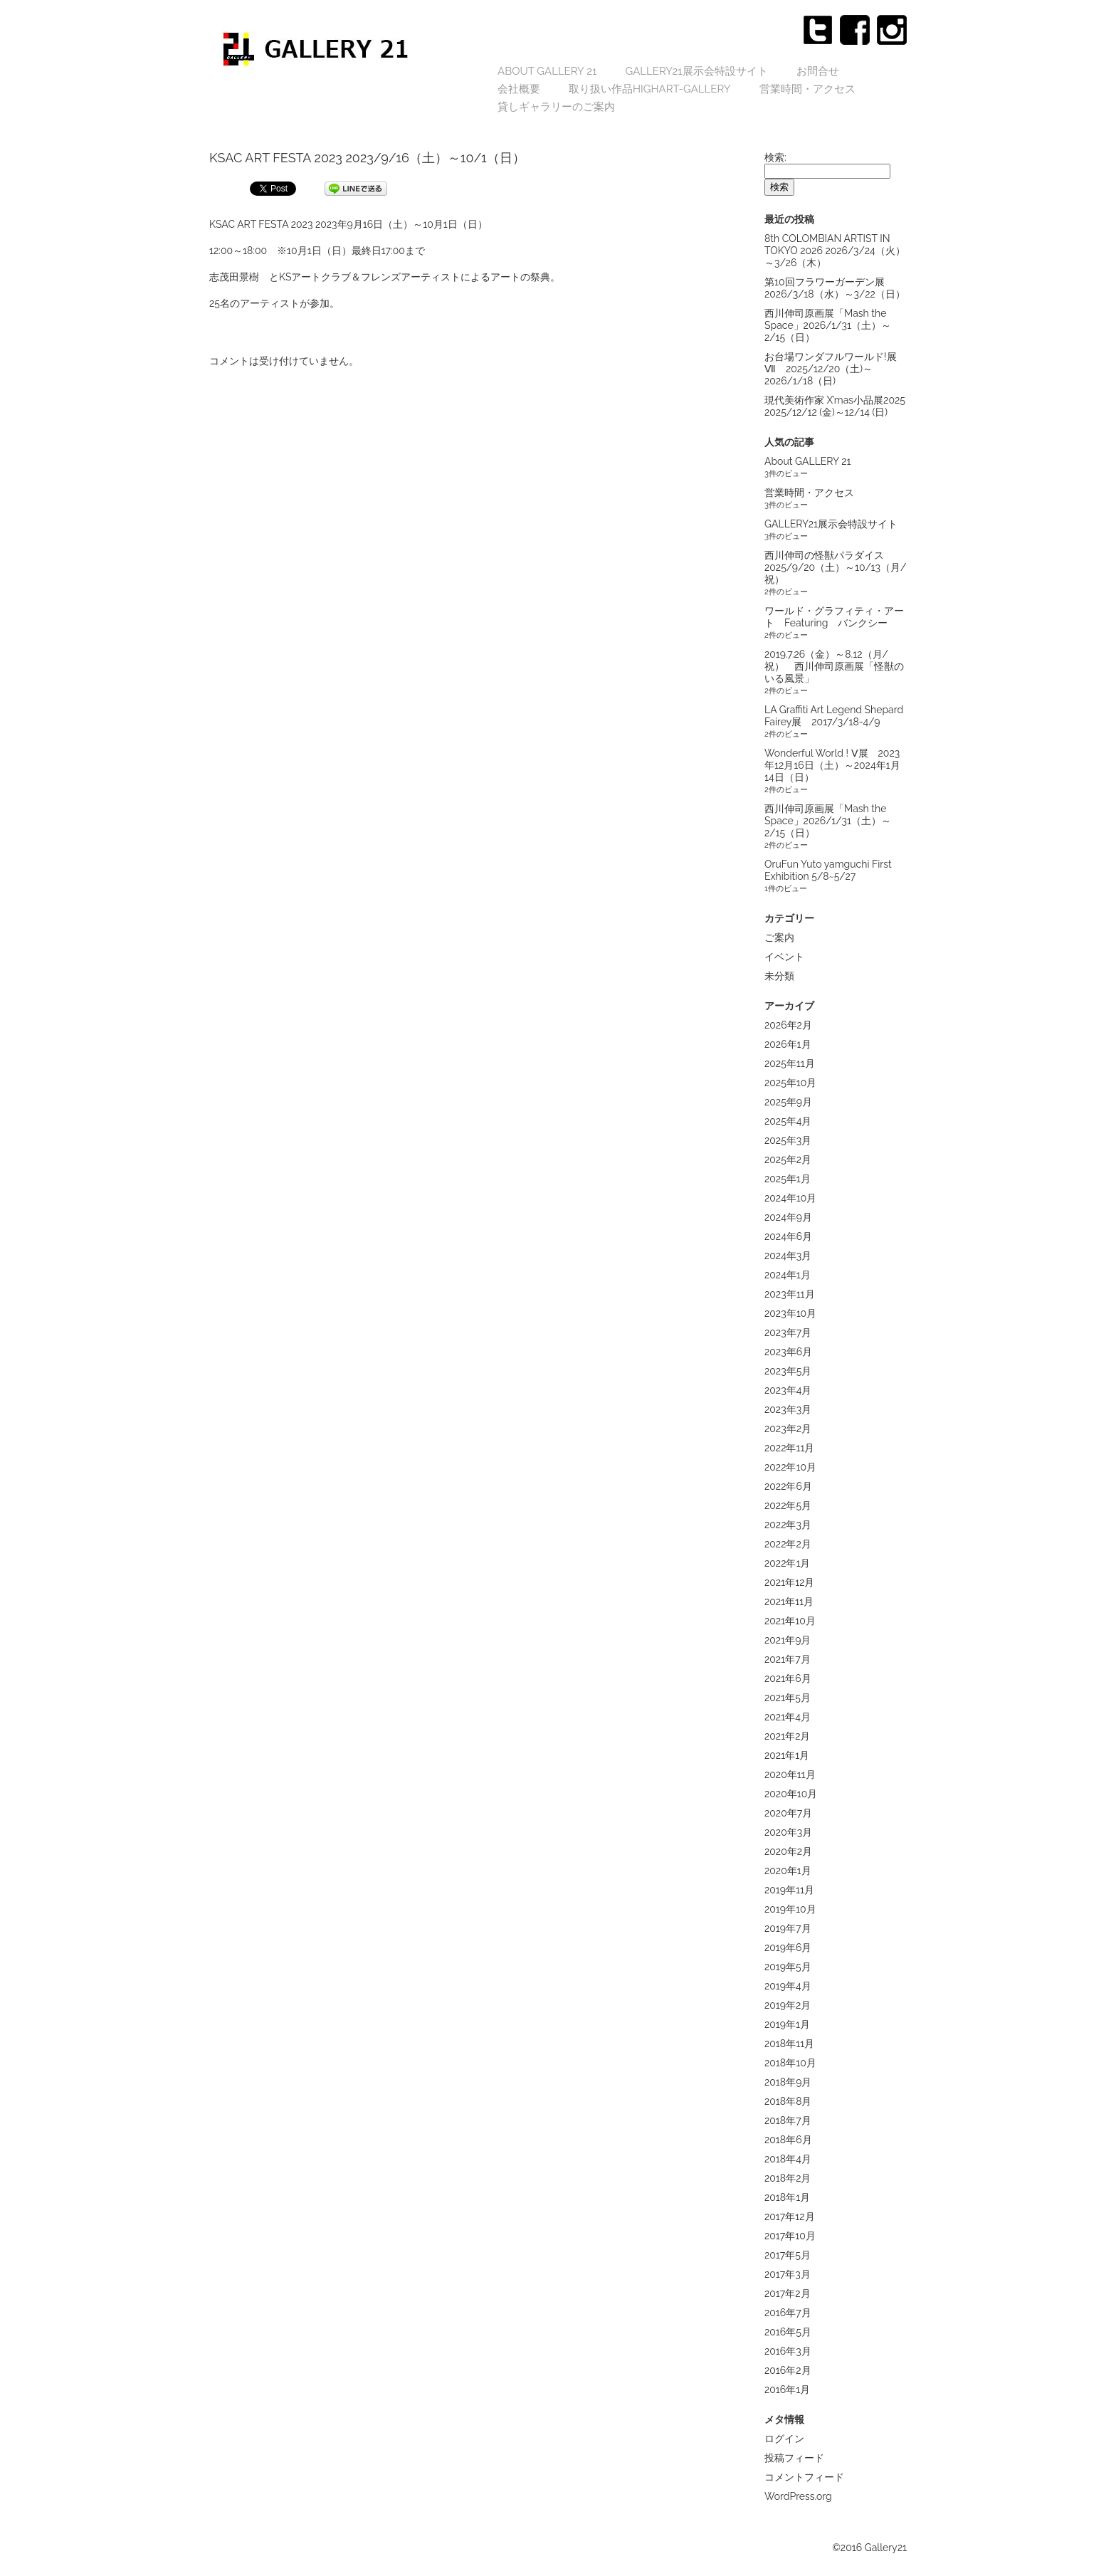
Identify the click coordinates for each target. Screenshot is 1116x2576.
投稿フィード (794, 2458)
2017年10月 (790, 2235)
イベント (784, 956)
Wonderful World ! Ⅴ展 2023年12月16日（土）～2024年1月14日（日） (832, 765)
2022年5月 (787, 1505)
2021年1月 (786, 1755)
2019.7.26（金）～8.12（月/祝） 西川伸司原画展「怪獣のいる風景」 (834, 666)
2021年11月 (789, 1601)
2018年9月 (787, 2082)
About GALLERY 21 (547, 71)
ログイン (784, 2438)
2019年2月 (787, 2005)
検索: (775, 157)
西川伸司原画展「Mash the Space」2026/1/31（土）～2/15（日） (827, 325)
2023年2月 (787, 1428)
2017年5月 (787, 2255)
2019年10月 (790, 1909)
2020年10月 (790, 1793)
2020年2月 (788, 1851)
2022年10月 (790, 1467)
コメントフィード (804, 2477)
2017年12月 (789, 2216)
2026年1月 (787, 1044)
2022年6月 (788, 1486)
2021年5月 (787, 1697)
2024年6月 (788, 1236)
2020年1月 (787, 1870)
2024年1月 (787, 1275)
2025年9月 (788, 1102)
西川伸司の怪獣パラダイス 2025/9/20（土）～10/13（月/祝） (835, 567)
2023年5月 (787, 1371)
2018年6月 (788, 2139)
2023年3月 (787, 1409)
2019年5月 (787, 1966)
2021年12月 (789, 1582)
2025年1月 (787, 1178)
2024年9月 (788, 1217)
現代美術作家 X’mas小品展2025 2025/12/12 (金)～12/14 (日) (834, 406)
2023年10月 (790, 1313)
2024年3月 (787, 1255)
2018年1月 (787, 2197)
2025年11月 (789, 1063)
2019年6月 (788, 1947)
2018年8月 (787, 2101)
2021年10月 (790, 1620)
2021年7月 (787, 1659)
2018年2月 (787, 2178)
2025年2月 (787, 1159)
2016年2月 (787, 2370)
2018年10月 (790, 2062)
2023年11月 (789, 1294)
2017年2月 (787, 2293)
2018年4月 (787, 2159)
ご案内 (779, 937)
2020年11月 (790, 1774)
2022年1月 (787, 1563)
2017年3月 (787, 2274)
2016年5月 (787, 2332)
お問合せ (817, 71)
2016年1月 (787, 2389)
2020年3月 (788, 1832)
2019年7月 (787, 1928)
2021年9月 (787, 1640)
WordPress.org (798, 2496)
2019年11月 (789, 1890)
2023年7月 (787, 1332)
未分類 (779, 976)
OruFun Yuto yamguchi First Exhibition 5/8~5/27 (828, 870)
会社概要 (519, 89)
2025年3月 (787, 1140)
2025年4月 (787, 1121)
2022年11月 (789, 1447)
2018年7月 (787, 2120)
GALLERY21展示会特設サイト (696, 71)
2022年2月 (787, 1544)
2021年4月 (787, 1717)
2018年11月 (789, 2043)
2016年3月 (787, 2351)
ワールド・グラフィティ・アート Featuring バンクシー (834, 617)
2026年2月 (788, 1025)
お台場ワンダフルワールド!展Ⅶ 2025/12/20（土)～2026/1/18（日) (830, 369)
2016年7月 (787, 2312)
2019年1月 (787, 2024)
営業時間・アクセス (807, 89)
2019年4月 (787, 1986)
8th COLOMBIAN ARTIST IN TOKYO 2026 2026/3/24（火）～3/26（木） (834, 250)
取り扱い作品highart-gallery (650, 89)
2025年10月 (790, 1082)
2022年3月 (787, 1524)
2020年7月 (788, 1813)
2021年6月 (787, 1678)
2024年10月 (790, 1198)
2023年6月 (788, 1351)
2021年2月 (787, 1736)
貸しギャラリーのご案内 (556, 106)
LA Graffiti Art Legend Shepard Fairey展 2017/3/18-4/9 (833, 715)
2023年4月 (787, 1390)
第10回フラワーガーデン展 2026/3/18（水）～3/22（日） (834, 288)
